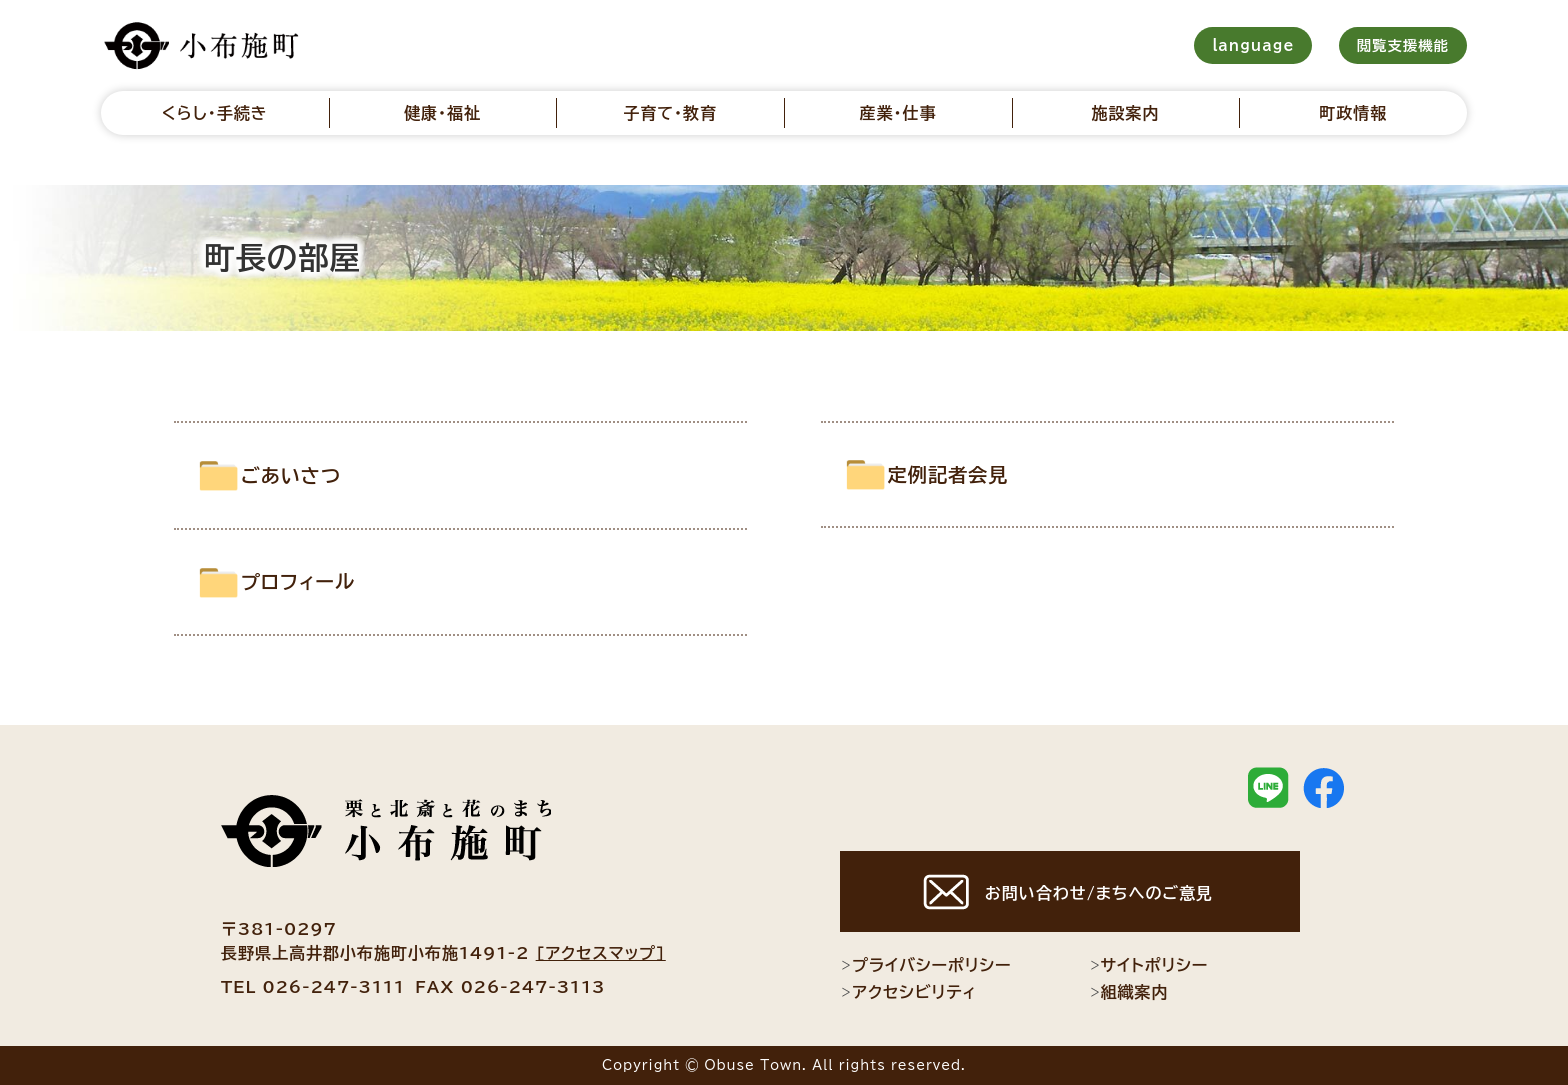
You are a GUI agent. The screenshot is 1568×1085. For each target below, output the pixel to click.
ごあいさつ (318, 475)
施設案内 (1126, 113)
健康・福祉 (442, 113)
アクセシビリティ (908, 992)
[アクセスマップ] (601, 953)
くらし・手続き (215, 113)
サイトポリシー (1149, 965)
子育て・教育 (670, 113)
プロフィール (326, 581)
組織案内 (1129, 992)
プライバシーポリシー (925, 965)
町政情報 (1353, 113)
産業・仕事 (897, 113)
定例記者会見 (977, 474)
